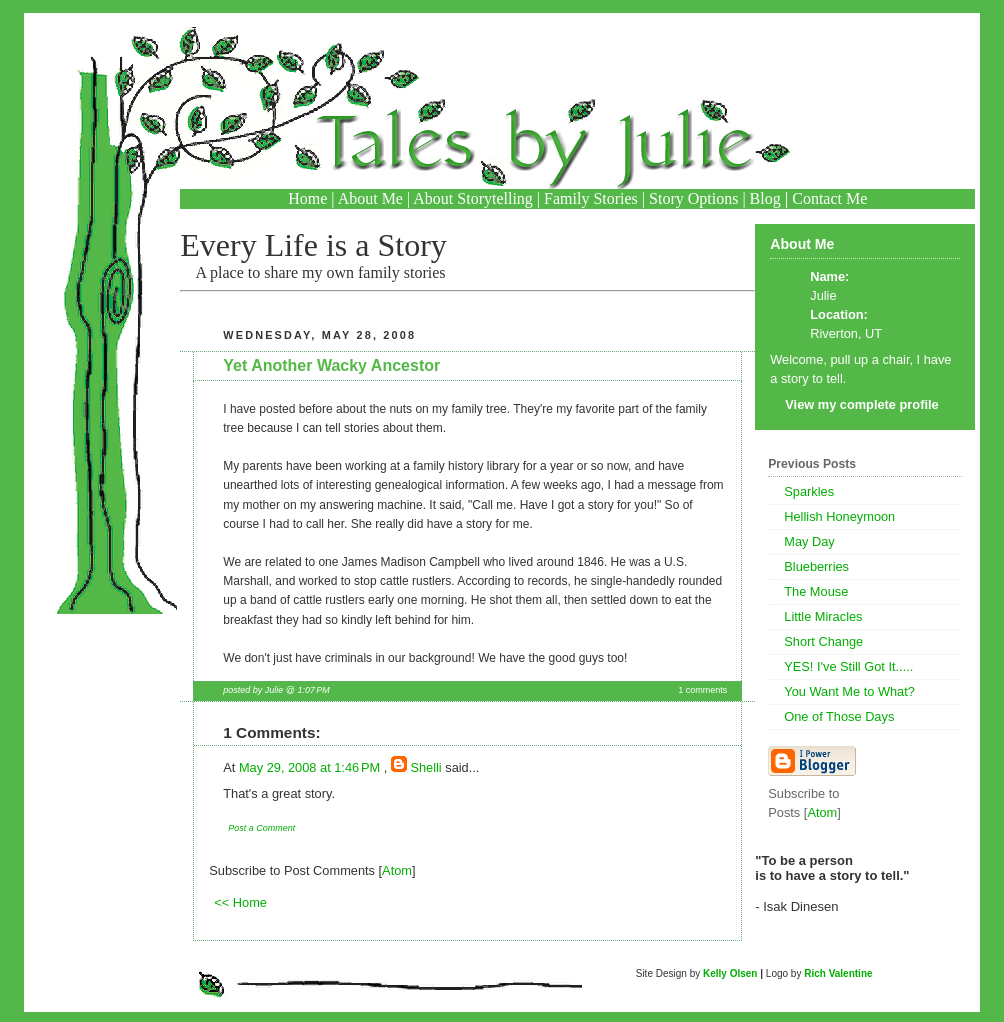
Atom (397, 870)
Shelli (425, 767)
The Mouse (816, 591)
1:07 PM (313, 690)
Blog (765, 198)
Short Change (823, 641)
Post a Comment (261, 828)
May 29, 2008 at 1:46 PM (311, 767)
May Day (809, 541)
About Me (370, 198)
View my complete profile (861, 404)
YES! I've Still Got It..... (848, 666)
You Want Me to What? (849, 691)
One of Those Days (839, 716)
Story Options (693, 198)
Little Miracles (823, 616)
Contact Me (829, 198)
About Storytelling (473, 198)
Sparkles (809, 491)
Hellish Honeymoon (839, 516)
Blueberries (816, 566)
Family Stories (591, 198)
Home (307, 198)
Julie (823, 295)
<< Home (240, 902)
